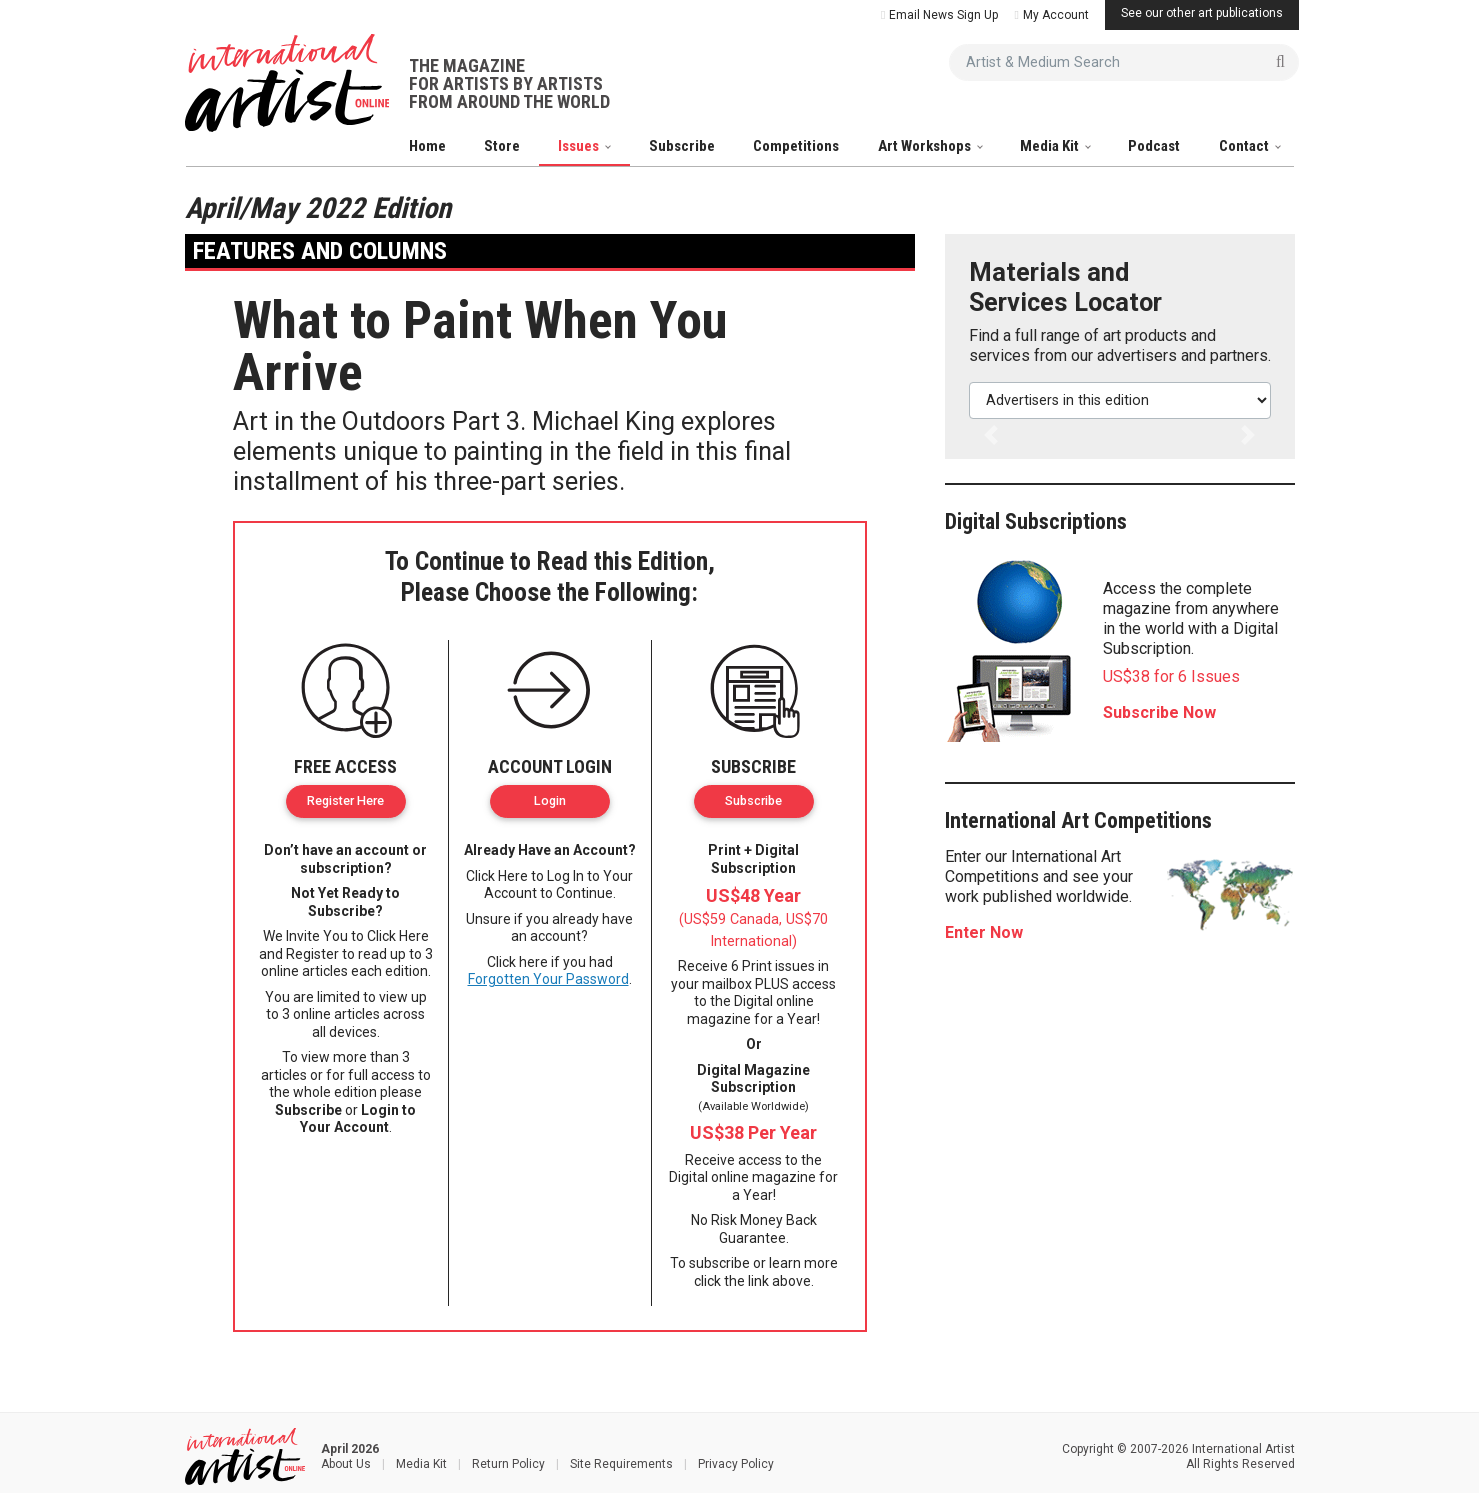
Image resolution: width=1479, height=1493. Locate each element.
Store (502, 146)
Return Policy (508, 1464)
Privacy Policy (736, 1464)
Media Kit (1051, 146)
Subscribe (682, 146)
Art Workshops (926, 146)
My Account (1051, 15)
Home (427, 146)
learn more (803, 1263)
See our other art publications (1202, 13)
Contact (1245, 146)
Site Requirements (621, 1464)
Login (550, 800)
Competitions (796, 146)
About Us (346, 1464)
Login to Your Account (358, 1119)
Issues (580, 146)
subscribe (719, 1263)
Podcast (1154, 146)
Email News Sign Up (939, 15)
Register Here (345, 800)
